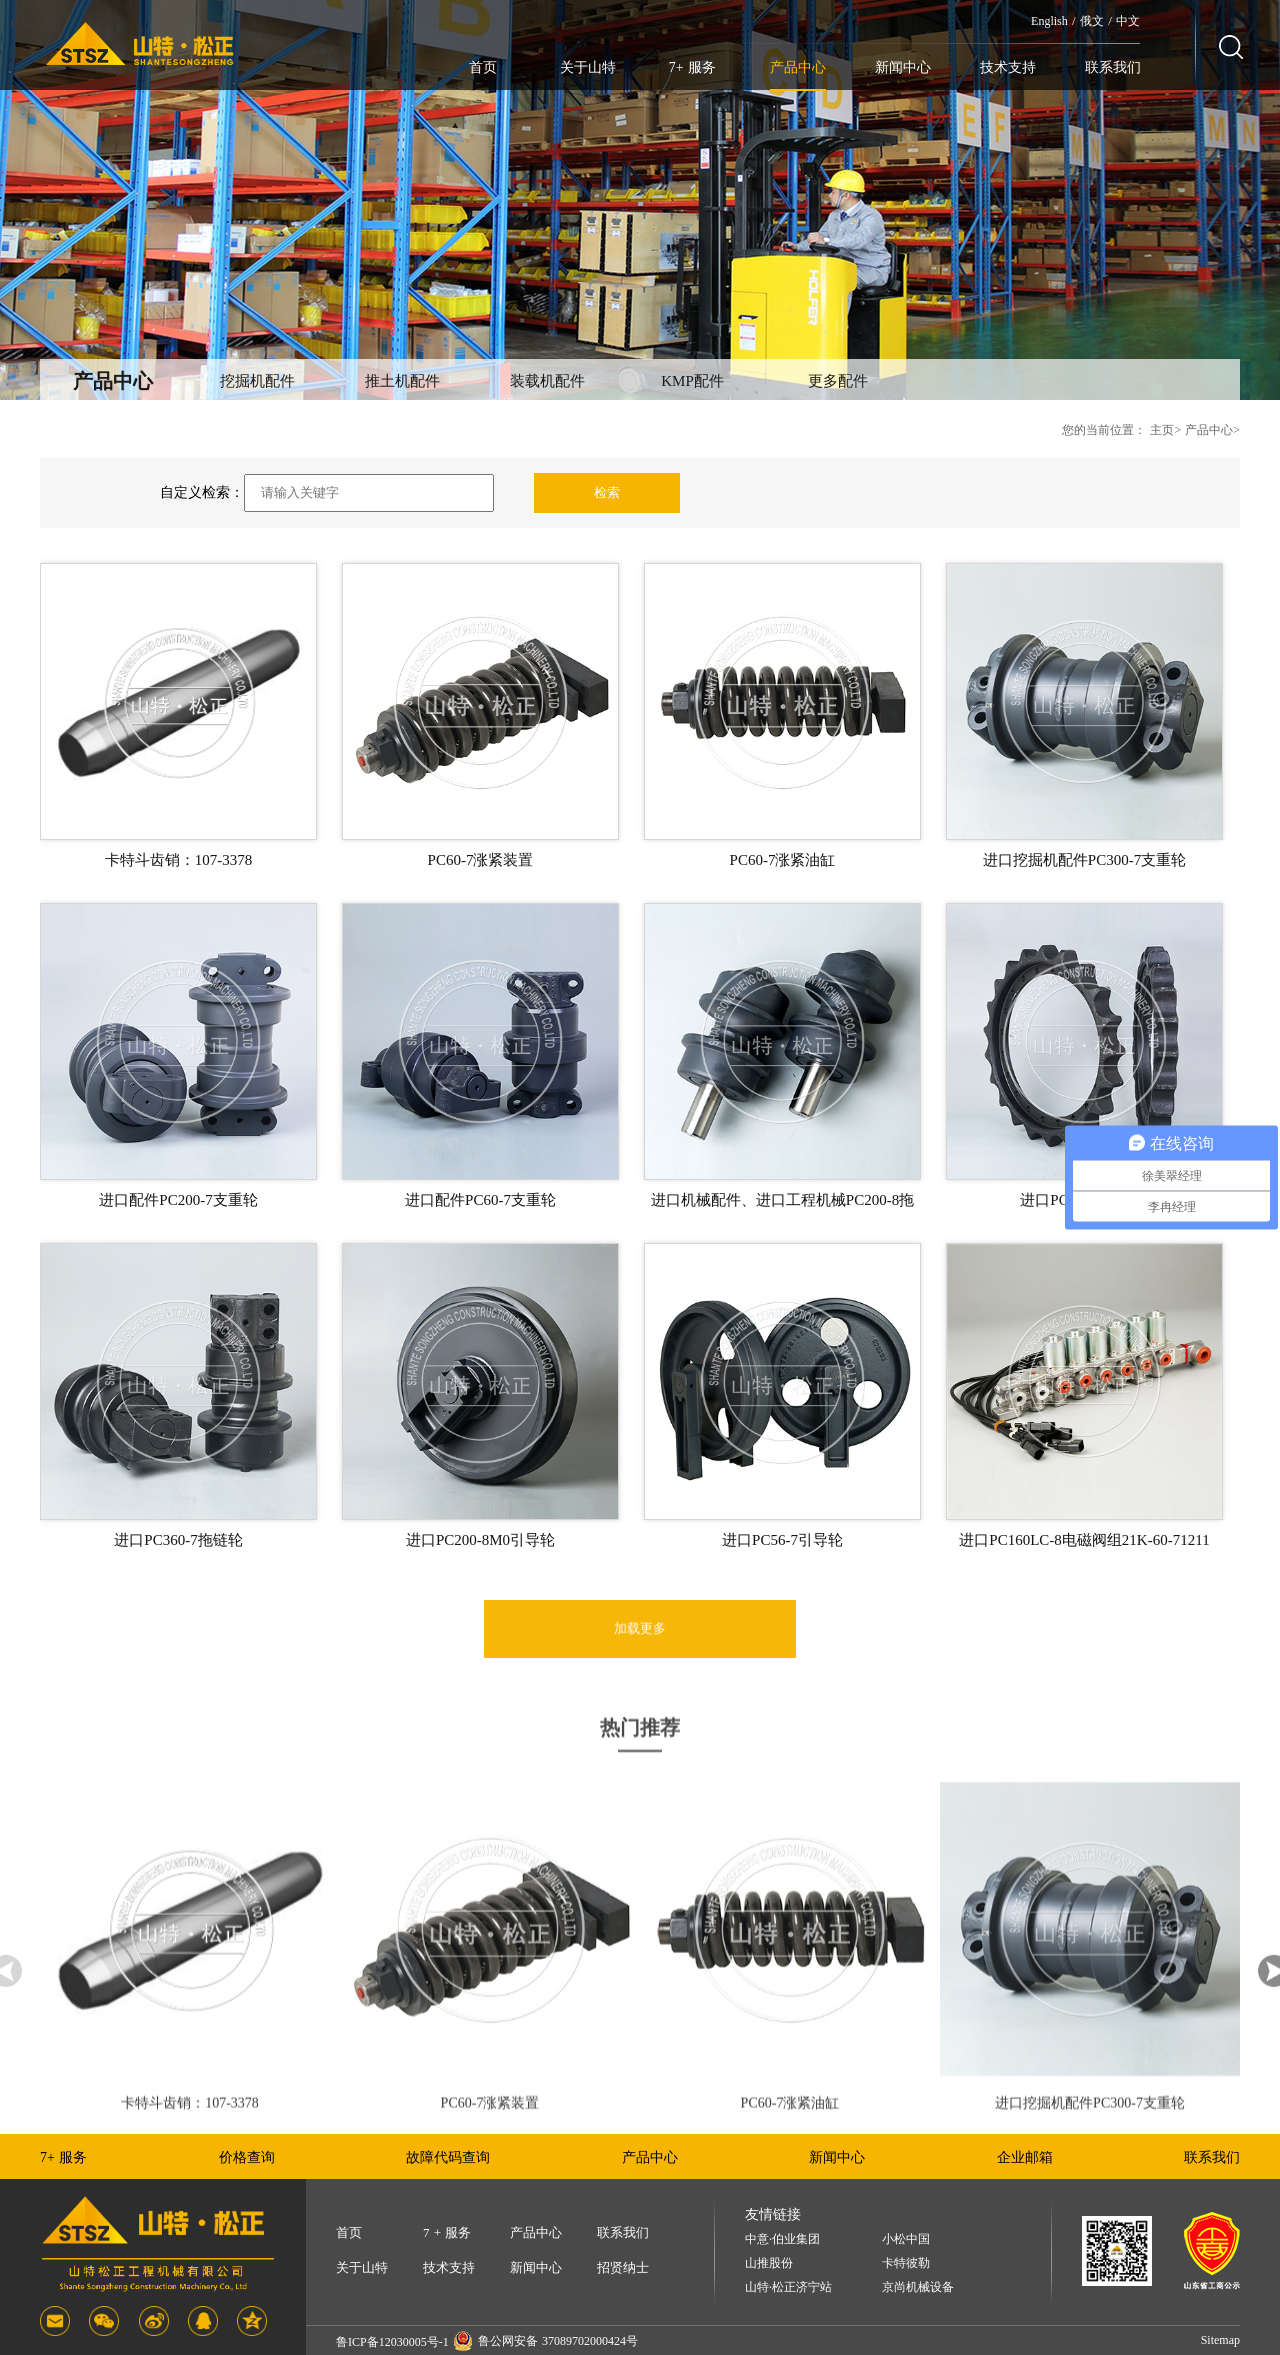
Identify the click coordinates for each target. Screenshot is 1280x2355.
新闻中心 (903, 67)
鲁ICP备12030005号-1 (392, 2342)
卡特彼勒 (906, 2263)
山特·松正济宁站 (788, 2287)
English (1049, 21)
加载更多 (640, 1658)
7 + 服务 (447, 2232)
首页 (483, 67)
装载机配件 (547, 381)
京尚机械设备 (918, 2287)
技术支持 (1008, 67)
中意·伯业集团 (782, 2239)
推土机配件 (402, 381)
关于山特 (588, 67)
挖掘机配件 (257, 381)
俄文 (1092, 21)
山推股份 (769, 2263)
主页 (1162, 430)
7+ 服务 (692, 67)
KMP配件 (692, 381)
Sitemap (1220, 2340)
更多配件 (838, 381)
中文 (1128, 21)
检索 (607, 492)
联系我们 (1113, 67)
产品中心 (798, 67)
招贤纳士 (623, 2267)
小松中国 (906, 2239)
